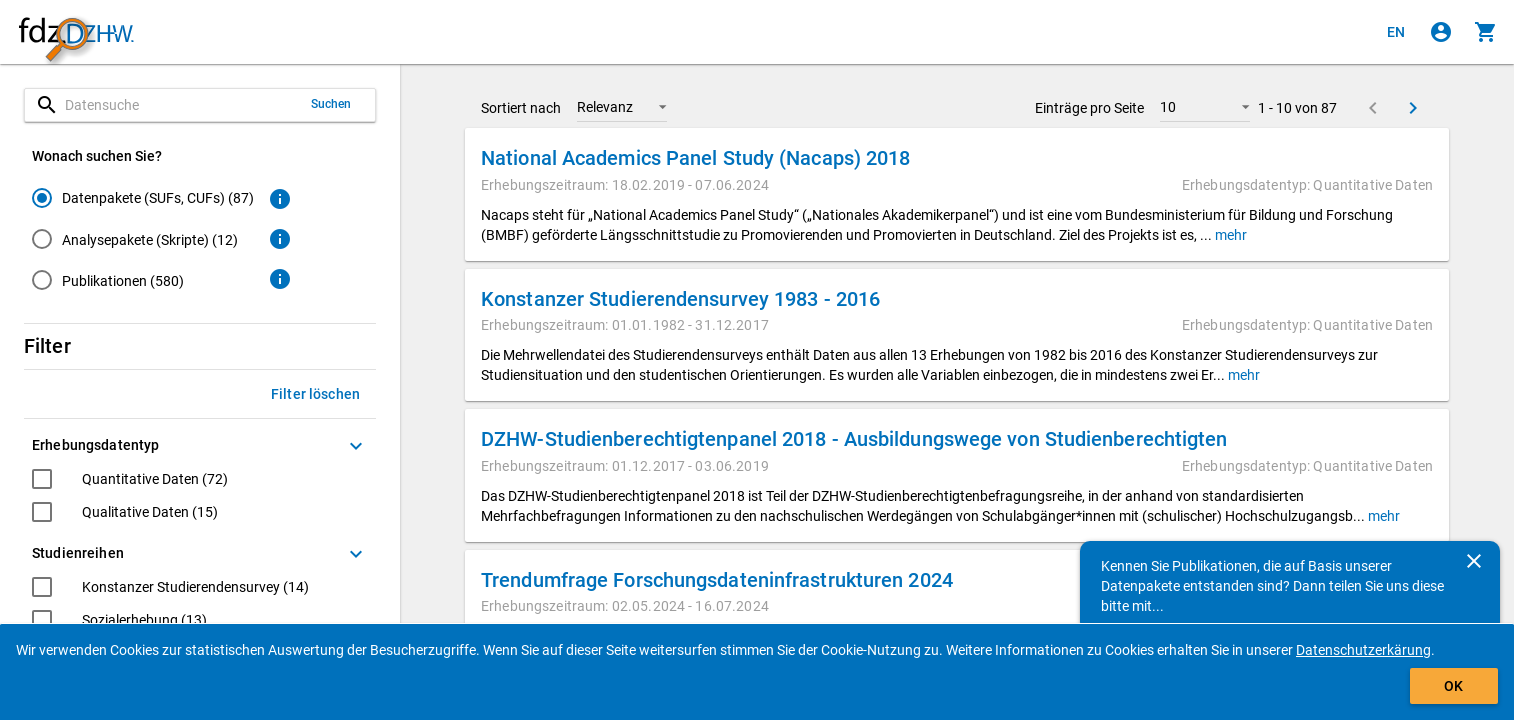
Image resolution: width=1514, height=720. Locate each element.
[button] (622, 107)
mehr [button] (1229, 235)
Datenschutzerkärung (1363, 650)
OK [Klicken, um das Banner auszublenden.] (1453, 686)
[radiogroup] (143, 243)
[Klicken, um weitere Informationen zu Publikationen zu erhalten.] (280, 279)
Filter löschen (315, 394)
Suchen (331, 104)
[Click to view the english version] (1396, 32)
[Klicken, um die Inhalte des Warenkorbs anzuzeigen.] (1486, 32)
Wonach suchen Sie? (97, 156)
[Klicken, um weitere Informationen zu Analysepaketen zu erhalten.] (280, 239)
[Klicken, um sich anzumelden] (1441, 32)
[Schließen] (1474, 561)
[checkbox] (130, 481)
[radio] (143, 197)
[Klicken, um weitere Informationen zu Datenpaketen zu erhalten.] (280, 199)
